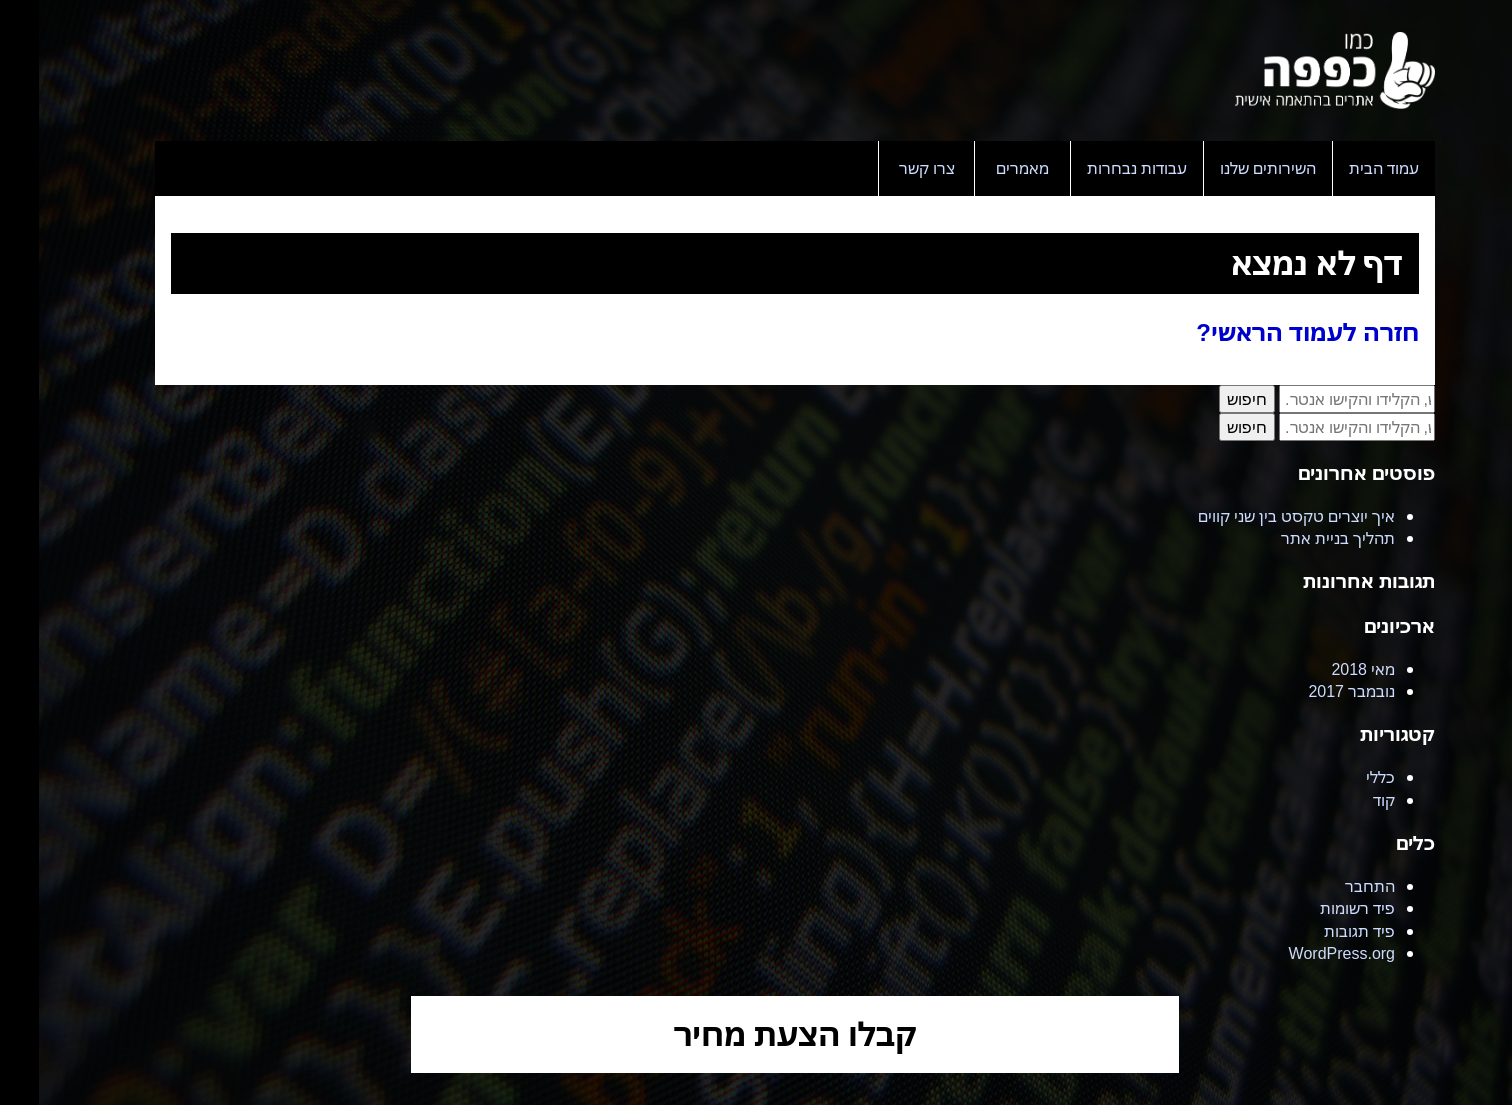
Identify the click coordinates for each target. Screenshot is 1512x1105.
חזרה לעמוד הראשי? (1268, 331)
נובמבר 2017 (1312, 691)
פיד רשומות (1318, 908)
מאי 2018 (1324, 669)
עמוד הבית (1345, 168)
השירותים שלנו (1229, 168)
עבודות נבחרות (1098, 168)
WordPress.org (1303, 953)
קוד (1345, 800)
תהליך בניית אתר (1299, 538)
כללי (1341, 777)
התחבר (1331, 886)
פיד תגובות (1320, 931)
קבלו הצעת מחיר (756, 1033)
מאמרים (983, 168)
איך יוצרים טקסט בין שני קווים (1257, 516)
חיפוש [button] (1208, 399)
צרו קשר (888, 168)
